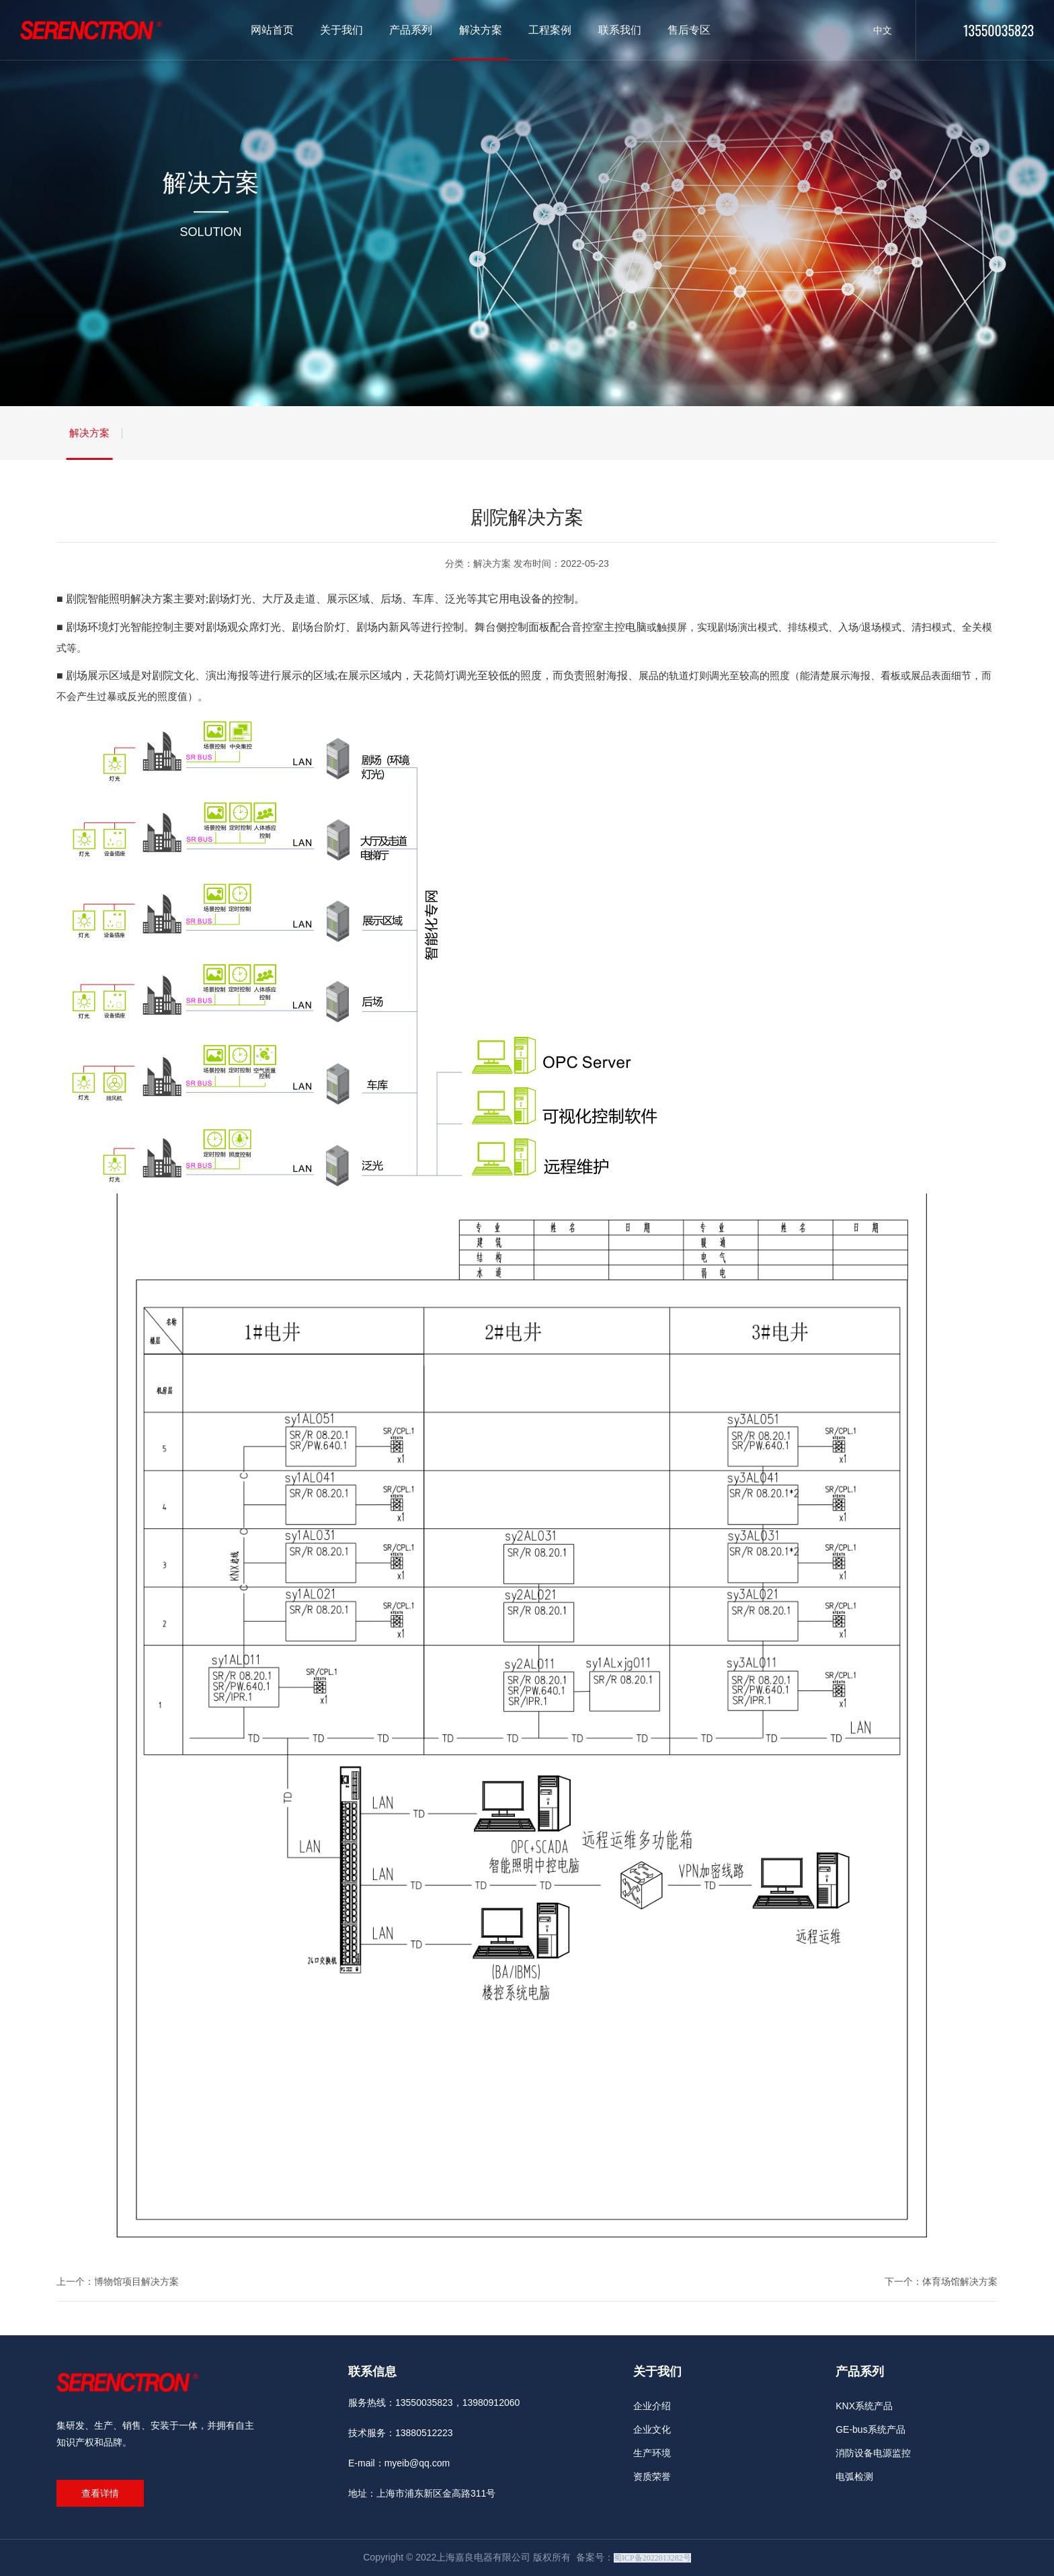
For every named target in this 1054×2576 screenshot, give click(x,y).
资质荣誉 (652, 2476)
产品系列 (410, 30)
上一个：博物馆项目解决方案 (117, 2281)
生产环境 (652, 2453)
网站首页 (272, 30)
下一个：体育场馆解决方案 (941, 2281)
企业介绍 (652, 2406)
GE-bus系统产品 (870, 2429)
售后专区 (689, 30)
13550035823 (998, 30)
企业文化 (652, 2429)
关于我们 (341, 30)
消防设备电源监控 (873, 2453)
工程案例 (549, 30)
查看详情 (100, 2493)
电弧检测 (854, 2476)
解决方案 (480, 30)
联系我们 (619, 30)
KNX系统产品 (864, 2406)
